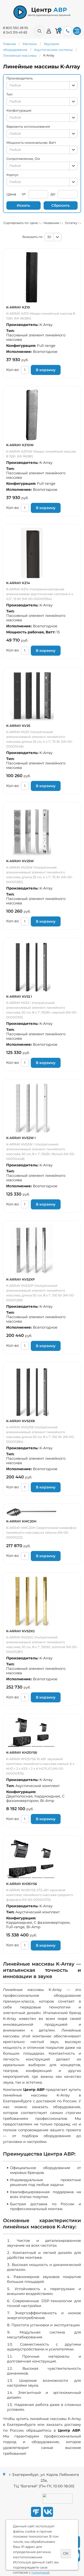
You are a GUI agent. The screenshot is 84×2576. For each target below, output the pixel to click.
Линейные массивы (20, 56)
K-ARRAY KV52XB (20, 1421)
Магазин (30, 44)
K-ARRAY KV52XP (20, 1279)
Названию (51, 223)
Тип (9, 94)
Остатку (71, 223)
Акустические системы (53, 50)
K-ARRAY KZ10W (20, 445)
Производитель (19, 78)
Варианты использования (28, 126)
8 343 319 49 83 (15, 32)
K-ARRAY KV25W (20, 861)
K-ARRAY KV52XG (20, 1631)
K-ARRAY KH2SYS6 (21, 1752)
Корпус (12, 175)
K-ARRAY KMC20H (21, 1521)
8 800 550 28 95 (15, 28)
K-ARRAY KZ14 (18, 583)
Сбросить (60, 205)
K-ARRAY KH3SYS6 (21, 1884)
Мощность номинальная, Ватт (31, 143)
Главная (9, 44)
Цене (34, 223)
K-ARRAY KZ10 (18, 307)
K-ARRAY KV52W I (21, 1138)
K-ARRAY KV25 (18, 726)
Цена (11, 194)
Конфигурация (18, 110)
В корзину (46, 370)
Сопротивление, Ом (23, 159)
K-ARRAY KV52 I (19, 996)
